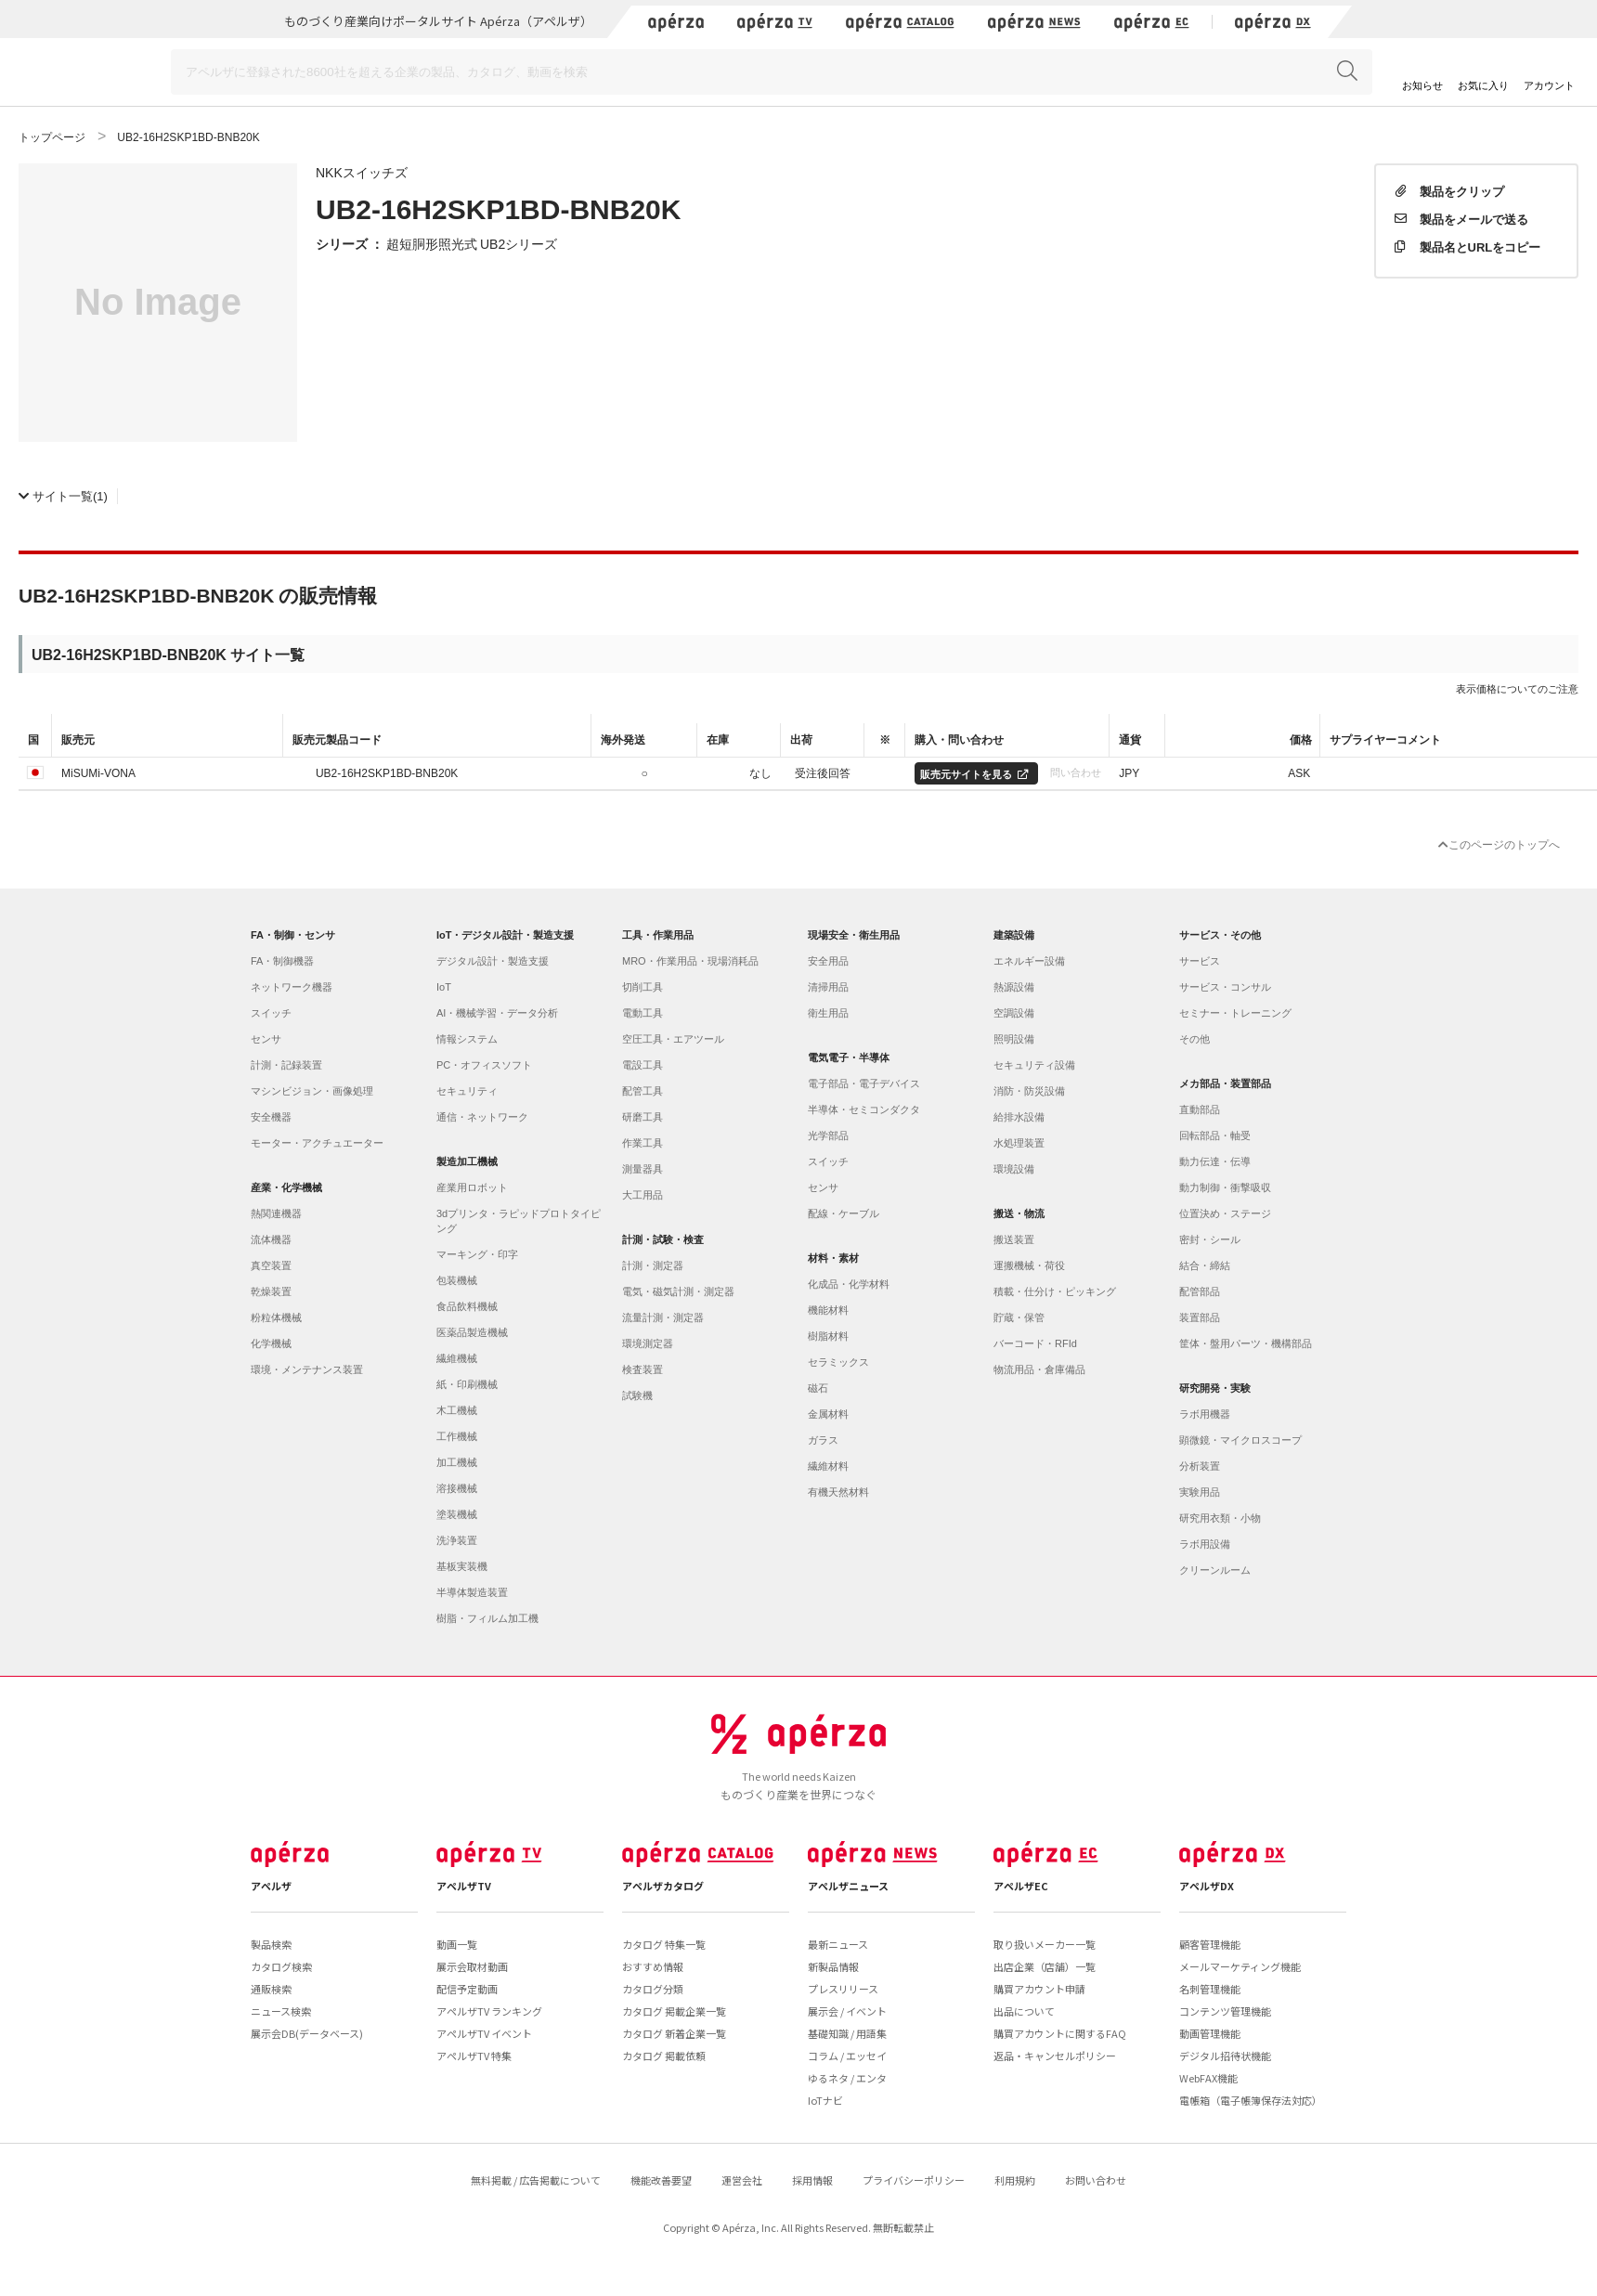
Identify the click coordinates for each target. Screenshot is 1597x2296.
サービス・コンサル (1225, 986)
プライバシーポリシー (914, 2180)
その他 (1194, 1038)
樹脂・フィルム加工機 (487, 1618)
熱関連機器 (276, 1213)
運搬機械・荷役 (1029, 1265)
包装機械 (456, 1280)
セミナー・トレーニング (1235, 1012)
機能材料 (828, 1310)
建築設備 (1013, 934)
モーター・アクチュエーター (317, 1142)
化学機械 (271, 1343)
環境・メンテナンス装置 (307, 1369)
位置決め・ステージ (1225, 1213)
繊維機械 (456, 1358)
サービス (1199, 960)
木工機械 (456, 1410)
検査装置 (642, 1369)
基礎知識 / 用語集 (847, 2033)
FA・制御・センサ (293, 934)
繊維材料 (828, 1466)
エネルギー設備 (1029, 960)
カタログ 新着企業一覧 (674, 2033)
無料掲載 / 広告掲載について (536, 2180)
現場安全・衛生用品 (854, 934)
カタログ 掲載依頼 (664, 2055)
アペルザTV (463, 1885)
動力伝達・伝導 (1215, 1161)
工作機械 (456, 1436)
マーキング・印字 (477, 1254)
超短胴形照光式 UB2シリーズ (471, 243)
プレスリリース (843, 1988)
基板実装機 (461, 1566)
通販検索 (271, 1988)
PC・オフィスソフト (484, 1064)
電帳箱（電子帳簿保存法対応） (1250, 2100)
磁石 (818, 1388)
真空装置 (271, 1265)
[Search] (771, 72)
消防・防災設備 (1029, 1090)
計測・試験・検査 (663, 1239)
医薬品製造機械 (472, 1332)
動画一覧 (456, 1944)
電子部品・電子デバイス (864, 1083)
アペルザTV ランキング (489, 2011)
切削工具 (642, 986)
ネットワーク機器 (291, 986)
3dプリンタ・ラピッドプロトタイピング (518, 1221)
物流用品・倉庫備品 (1039, 1369)
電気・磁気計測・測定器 (678, 1291)
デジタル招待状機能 (1225, 2055)
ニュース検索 (281, 2011)
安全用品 (828, 960)
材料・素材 (833, 1258)
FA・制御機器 (282, 960)
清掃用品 (828, 986)
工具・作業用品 (658, 934)
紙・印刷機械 (467, 1384)
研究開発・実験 (1215, 1388)
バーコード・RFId (1035, 1343)
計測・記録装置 (286, 1064)
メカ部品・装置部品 (1225, 1083)
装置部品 (1199, 1317)
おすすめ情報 (652, 1966)
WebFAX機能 (1208, 2077)
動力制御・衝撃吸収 (1225, 1187)
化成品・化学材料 (848, 1284)
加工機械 (456, 1462)
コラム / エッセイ (847, 2055)
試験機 (637, 1395)
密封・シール (1209, 1239)
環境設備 (1013, 1168)
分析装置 (1199, 1466)
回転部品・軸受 (1215, 1135)
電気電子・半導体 (848, 1057)
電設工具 (642, 1064)
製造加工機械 (467, 1161)
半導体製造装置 (472, 1592)
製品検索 (271, 1944)
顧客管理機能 (1209, 1944)
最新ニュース (838, 1944)
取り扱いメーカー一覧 (1044, 1944)
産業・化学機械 (286, 1187)
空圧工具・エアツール (673, 1038)
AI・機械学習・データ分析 (497, 1012)
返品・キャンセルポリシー (1054, 2055)
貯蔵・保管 (1019, 1317)
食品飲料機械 (467, 1306)
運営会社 (741, 2180)
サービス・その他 (1220, 934)
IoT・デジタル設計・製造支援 (505, 934)
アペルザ (271, 1885)
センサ (266, 1038)
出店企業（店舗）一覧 (1044, 1966)
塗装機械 (456, 1514)
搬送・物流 (1019, 1213)
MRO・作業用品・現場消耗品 (690, 960)
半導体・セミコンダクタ (864, 1109)
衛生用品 (828, 1012)
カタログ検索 (281, 1966)
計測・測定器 (652, 1265)
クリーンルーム (1215, 1570)
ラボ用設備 (1204, 1544)
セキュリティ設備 (1034, 1064)
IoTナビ (825, 2100)
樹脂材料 (828, 1336)
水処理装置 (1019, 1142)
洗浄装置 (456, 1540)
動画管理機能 (1209, 2033)
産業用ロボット (472, 1187)
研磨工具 (642, 1116)
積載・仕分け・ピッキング (1054, 1291)
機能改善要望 (661, 2180)
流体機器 (271, 1239)
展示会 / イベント (847, 2011)
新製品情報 (833, 1966)
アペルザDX (1206, 1885)
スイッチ (271, 1012)
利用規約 (1014, 2180)
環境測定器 (647, 1343)
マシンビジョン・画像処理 (312, 1090)
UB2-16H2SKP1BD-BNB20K (387, 772)
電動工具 (642, 1012)
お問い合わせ (1095, 2180)
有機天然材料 (838, 1492)
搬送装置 (1013, 1239)
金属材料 (828, 1414)
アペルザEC (1020, 1885)
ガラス (823, 1440)
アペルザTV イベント (484, 2033)
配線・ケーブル (843, 1213)
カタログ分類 (652, 1988)
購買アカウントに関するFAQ (1059, 2033)
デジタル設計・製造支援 (492, 960)
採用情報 (812, 2180)
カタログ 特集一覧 (664, 1944)
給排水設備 (1019, 1116)
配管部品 (1199, 1291)
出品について (1024, 2011)
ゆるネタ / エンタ (847, 2077)
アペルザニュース (848, 1885)
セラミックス (838, 1362)
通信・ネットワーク (482, 1116)
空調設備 (1013, 1012)
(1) (63, 495)
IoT (443, 986)
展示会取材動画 (472, 1966)
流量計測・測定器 (663, 1317)
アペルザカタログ (663, 1885)
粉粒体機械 (276, 1317)
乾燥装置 (271, 1291)
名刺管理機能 (1209, 1988)
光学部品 (828, 1135)
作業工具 (642, 1142)
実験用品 (1199, 1492)
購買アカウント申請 (1039, 1988)
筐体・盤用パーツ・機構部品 (1245, 1343)
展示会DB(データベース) (307, 2033)
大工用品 (642, 1194)
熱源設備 (1013, 986)
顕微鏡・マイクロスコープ (1240, 1440)
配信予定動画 (467, 1988)
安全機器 (271, 1116)
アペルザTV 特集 (474, 2055)
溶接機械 (456, 1488)
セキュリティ (467, 1090)
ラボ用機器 (1204, 1414)
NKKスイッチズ (362, 171)
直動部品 (1199, 1109)
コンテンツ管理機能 (1225, 2011)
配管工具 (642, 1090)
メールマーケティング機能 (1240, 1966)
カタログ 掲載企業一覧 (674, 2011)
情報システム (467, 1038)
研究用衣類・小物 (1220, 1518)
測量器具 (642, 1168)
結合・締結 (1204, 1265)
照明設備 (1013, 1038)
